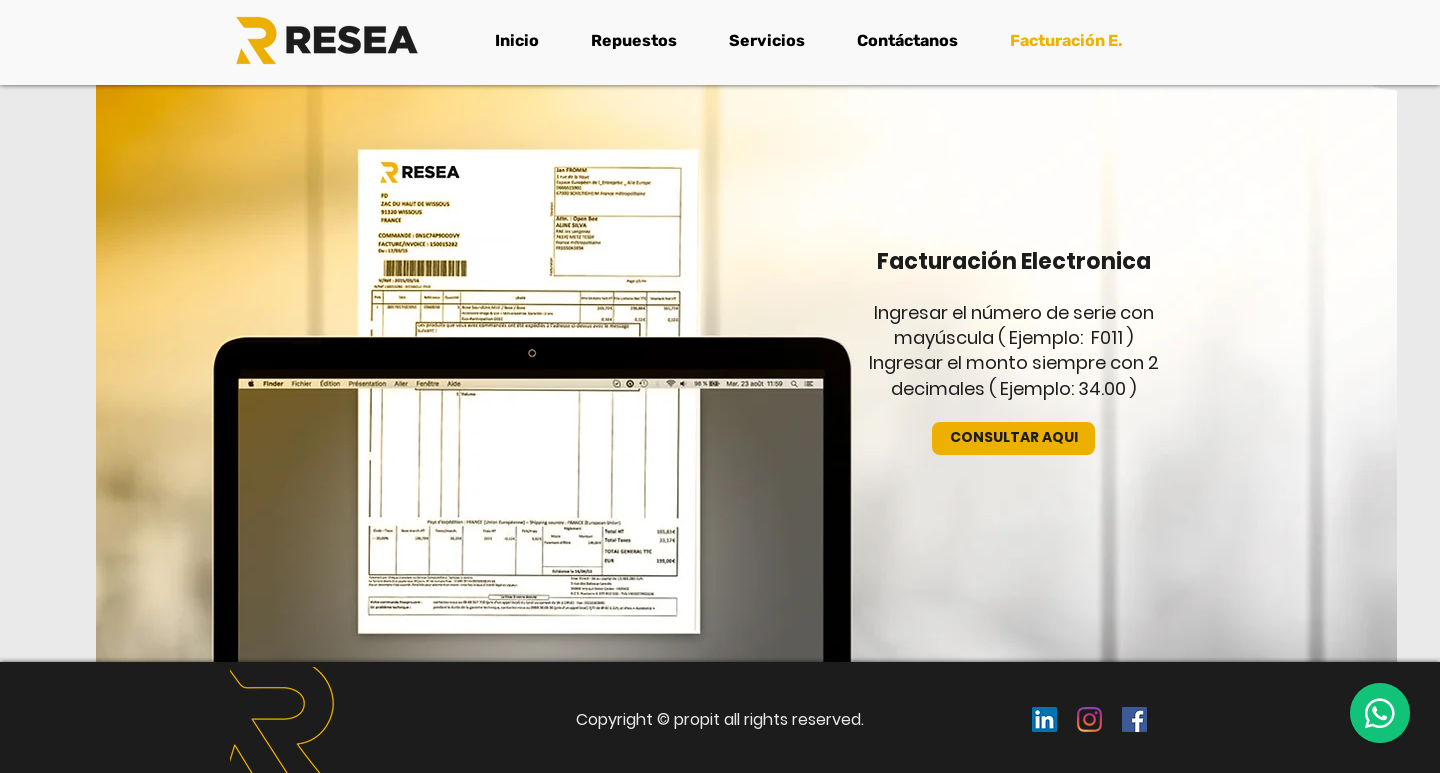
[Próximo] (1315, 717)
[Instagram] (1089, 719)
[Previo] (125, 717)
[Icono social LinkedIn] (1044, 719)
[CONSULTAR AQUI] (1013, 438)
